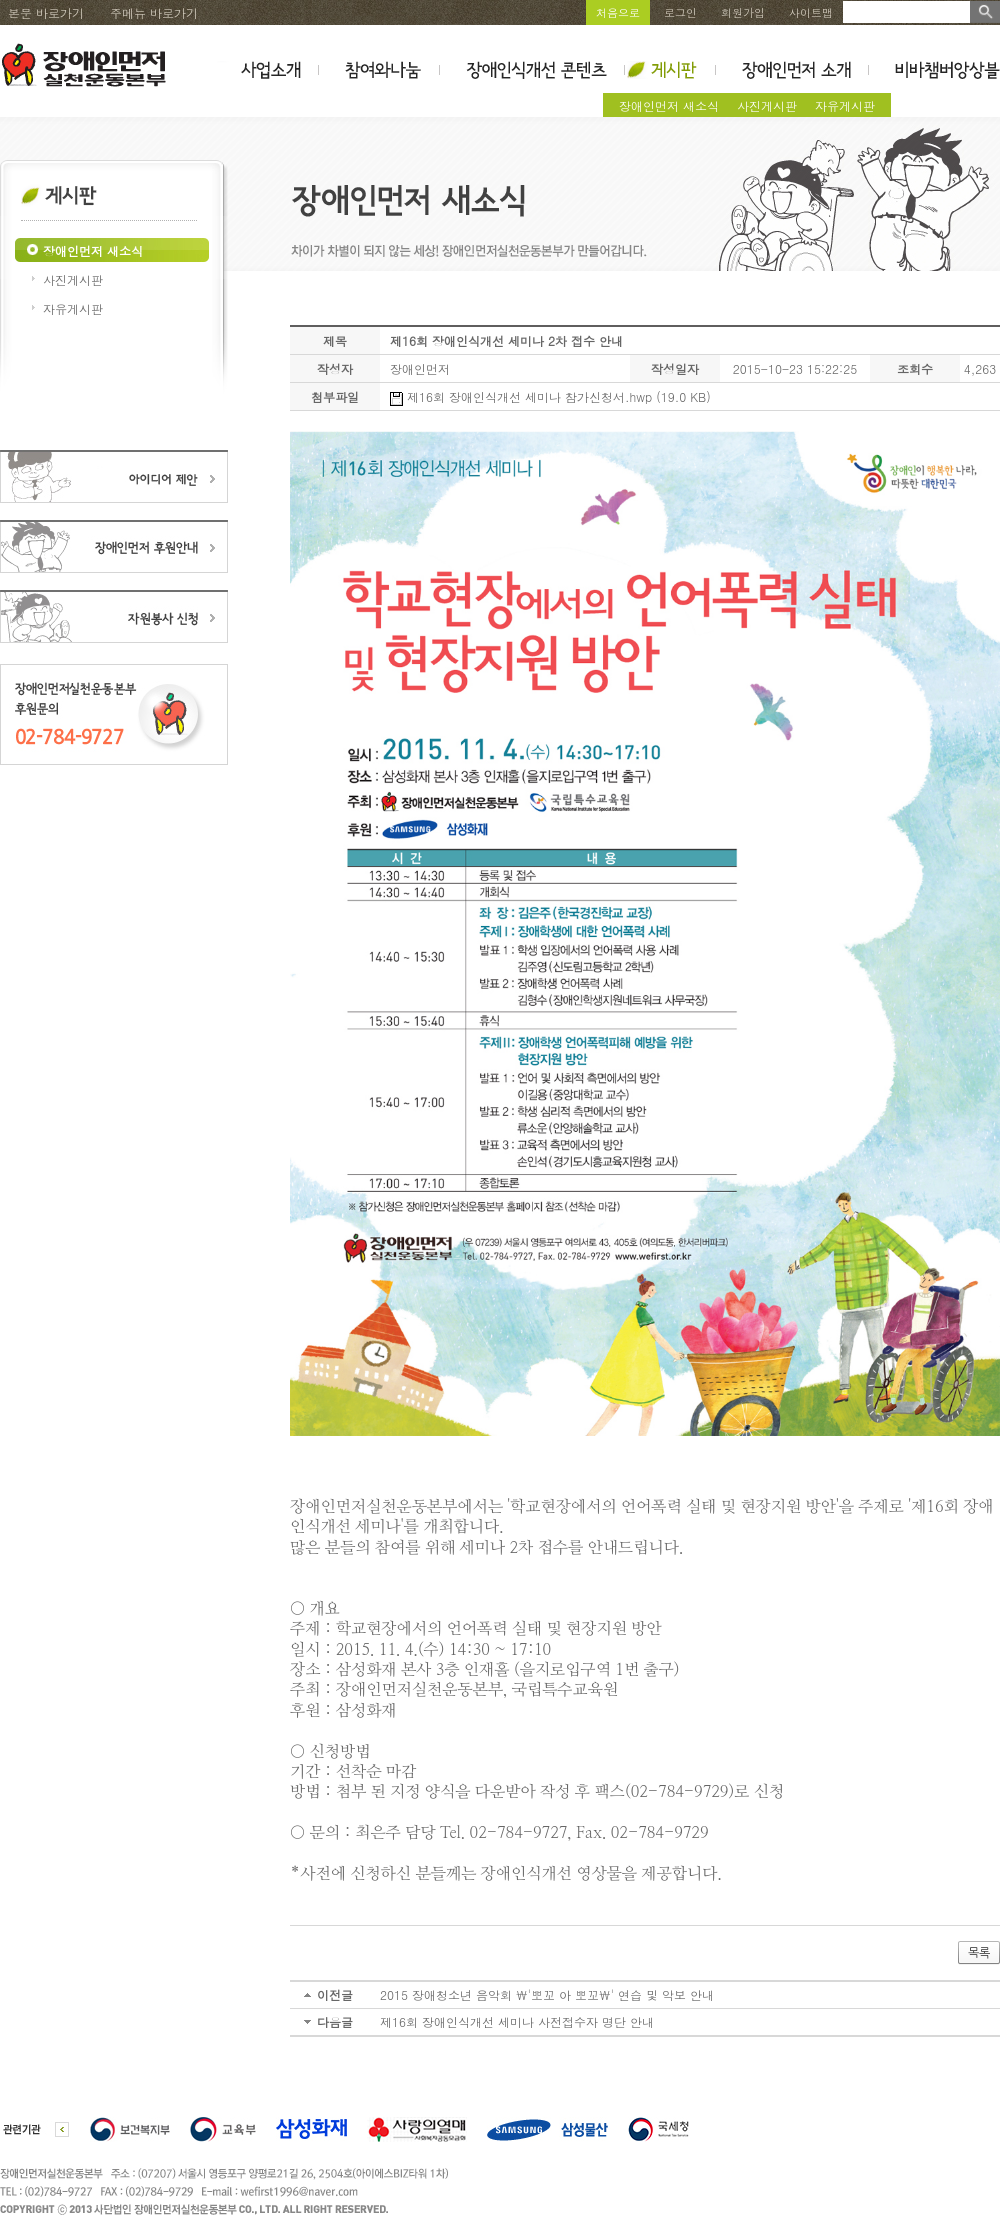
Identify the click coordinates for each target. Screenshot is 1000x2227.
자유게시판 (845, 105)
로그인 (680, 12)
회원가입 (743, 12)
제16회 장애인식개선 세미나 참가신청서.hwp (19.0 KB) (550, 396)
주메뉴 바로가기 (154, 12)
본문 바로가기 (46, 12)
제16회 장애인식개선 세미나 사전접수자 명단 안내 (517, 2021)
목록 (979, 1953)
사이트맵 (811, 12)
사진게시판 (767, 105)
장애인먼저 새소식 (669, 105)
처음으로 (618, 12)
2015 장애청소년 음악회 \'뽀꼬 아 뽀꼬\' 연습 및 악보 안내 (547, 1994)
